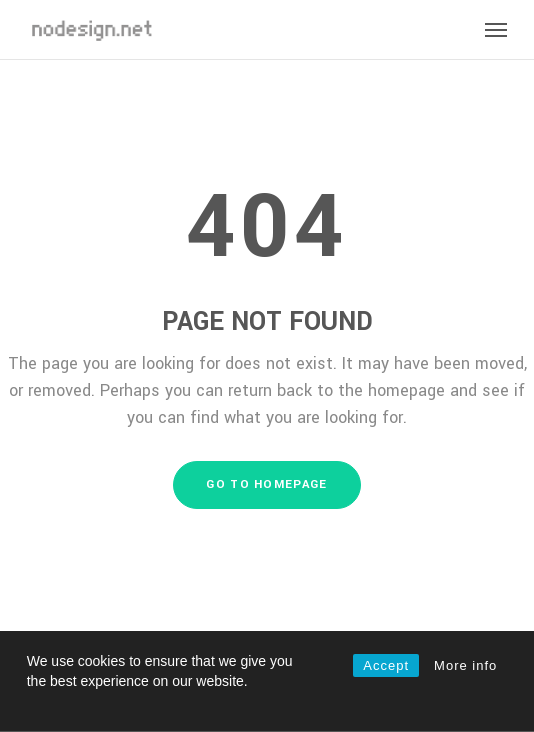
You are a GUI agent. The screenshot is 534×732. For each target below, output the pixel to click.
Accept (386, 665)
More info (465, 665)
